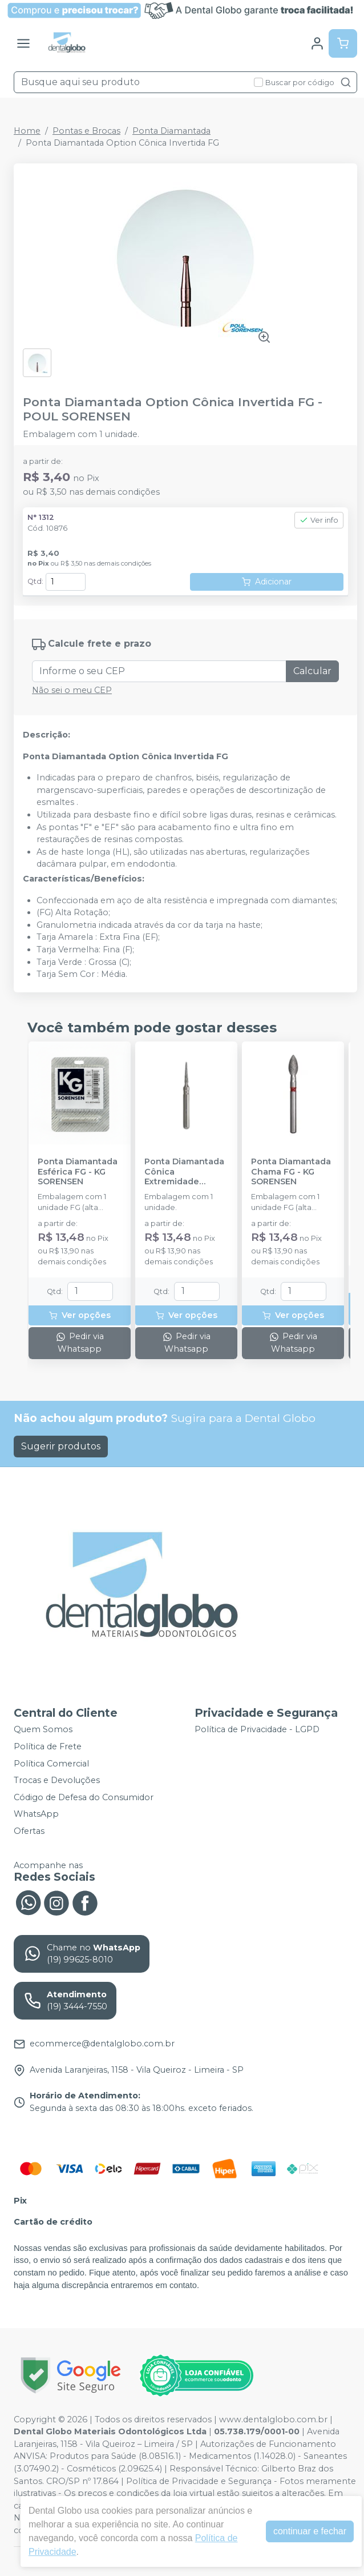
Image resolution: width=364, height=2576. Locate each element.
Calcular (312, 671)
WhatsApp (36, 1814)
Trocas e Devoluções (57, 1780)
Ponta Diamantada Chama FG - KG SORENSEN (291, 1172)
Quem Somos (43, 1730)
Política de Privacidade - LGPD (257, 1730)
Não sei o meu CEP (72, 690)
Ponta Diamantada (171, 131)
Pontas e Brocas (86, 131)
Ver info (319, 520)
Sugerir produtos (60, 1446)
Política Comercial (51, 1763)
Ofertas (29, 1831)
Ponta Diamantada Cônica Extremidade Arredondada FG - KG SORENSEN (184, 1172)
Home (27, 131)
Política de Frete (48, 1746)
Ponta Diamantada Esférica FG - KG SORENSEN (78, 1172)
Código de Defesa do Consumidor (83, 1797)
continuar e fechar (309, 2531)
